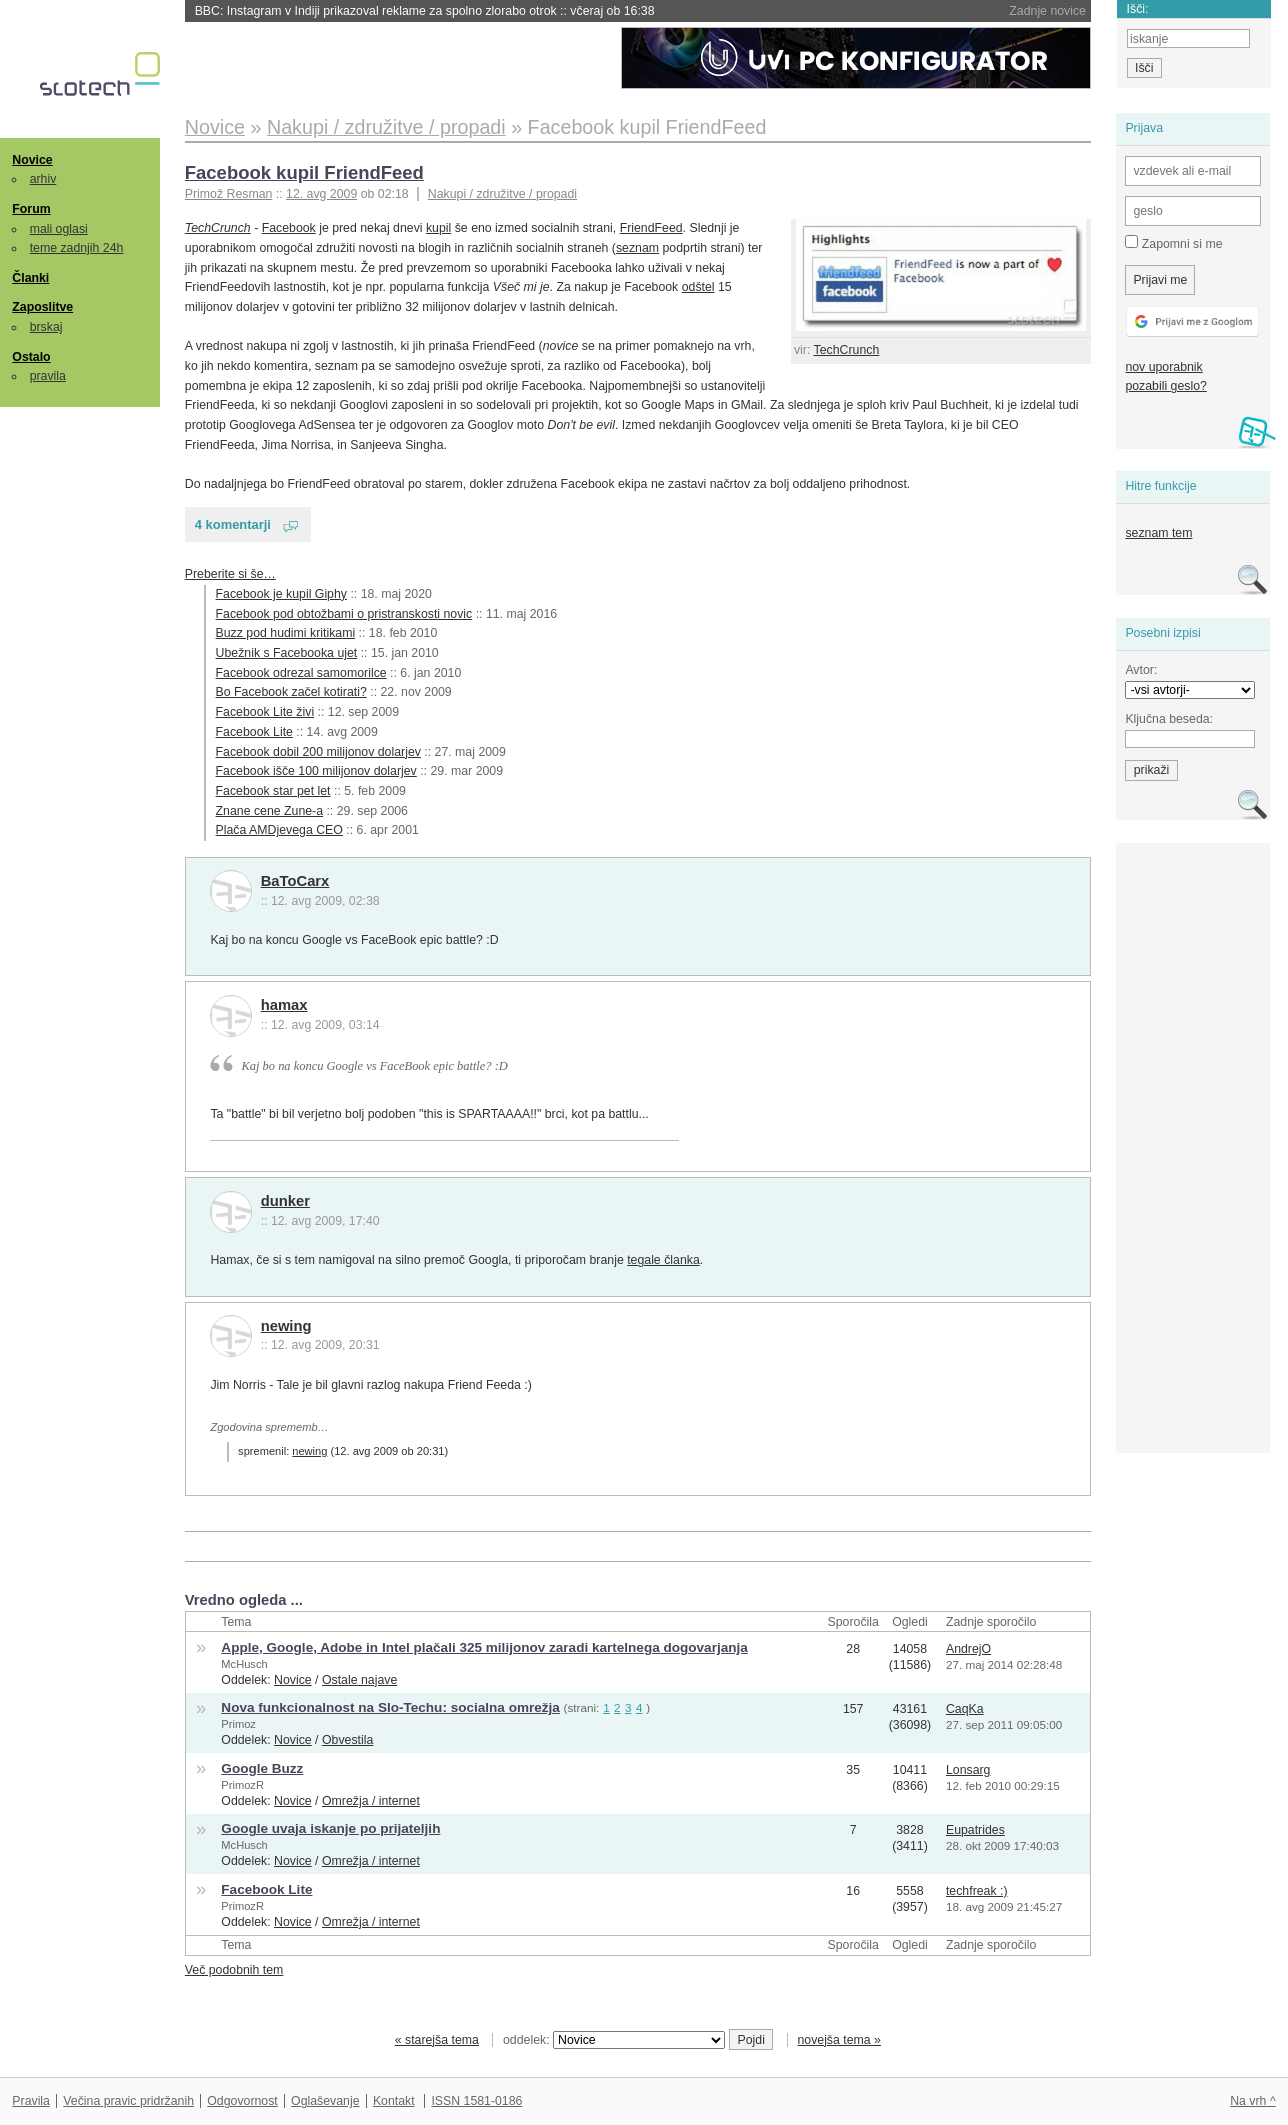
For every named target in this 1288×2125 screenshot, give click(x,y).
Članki (30, 278)
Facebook (289, 228)
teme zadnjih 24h (77, 248)
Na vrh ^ (1252, 2101)
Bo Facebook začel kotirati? (291, 692)
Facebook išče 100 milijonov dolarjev (316, 771)
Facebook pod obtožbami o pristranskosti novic (344, 614)
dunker (285, 1201)
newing (286, 1326)
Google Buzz (262, 1768)
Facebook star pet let (273, 791)
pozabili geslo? (1165, 386)
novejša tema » (839, 2040)
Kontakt (394, 2101)
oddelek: (614, 2040)
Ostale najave (359, 1680)
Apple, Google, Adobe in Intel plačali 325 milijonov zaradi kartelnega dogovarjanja (484, 1647)
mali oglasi (59, 229)
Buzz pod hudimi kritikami (286, 633)
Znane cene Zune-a (269, 811)
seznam (637, 248)
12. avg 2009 (321, 194)
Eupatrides (975, 1830)
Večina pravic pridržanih (128, 2101)
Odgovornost (242, 2101)
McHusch (244, 1664)
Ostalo (31, 357)
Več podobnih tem (234, 1970)
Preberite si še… (230, 574)
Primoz (238, 1724)
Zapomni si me (1173, 243)
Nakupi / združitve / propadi (502, 194)
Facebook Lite (254, 732)
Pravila (31, 2101)
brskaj (46, 327)
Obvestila (347, 1740)
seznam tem (1158, 533)
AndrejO (968, 1649)
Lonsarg (968, 1770)
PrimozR (242, 1785)
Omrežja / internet (371, 1801)
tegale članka (663, 1260)
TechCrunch (847, 350)
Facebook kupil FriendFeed (304, 172)
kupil (438, 228)
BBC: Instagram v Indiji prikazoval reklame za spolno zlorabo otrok (425, 11)
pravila (48, 376)
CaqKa (965, 1709)
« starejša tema (437, 2040)
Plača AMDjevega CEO (279, 830)
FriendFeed (651, 228)
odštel (698, 287)
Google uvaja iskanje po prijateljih (330, 1828)
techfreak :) (977, 1891)
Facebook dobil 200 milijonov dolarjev (318, 752)
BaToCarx (295, 881)
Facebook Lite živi (265, 712)
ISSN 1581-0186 (476, 2101)
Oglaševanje (325, 2101)
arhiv (43, 179)
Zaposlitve (42, 307)
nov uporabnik (1163, 367)
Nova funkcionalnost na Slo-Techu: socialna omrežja (390, 1707)
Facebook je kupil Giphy (281, 594)
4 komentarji (233, 524)
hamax (284, 1005)
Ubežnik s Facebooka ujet (287, 653)
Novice (32, 160)
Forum (31, 209)
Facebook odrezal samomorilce (301, 673)
